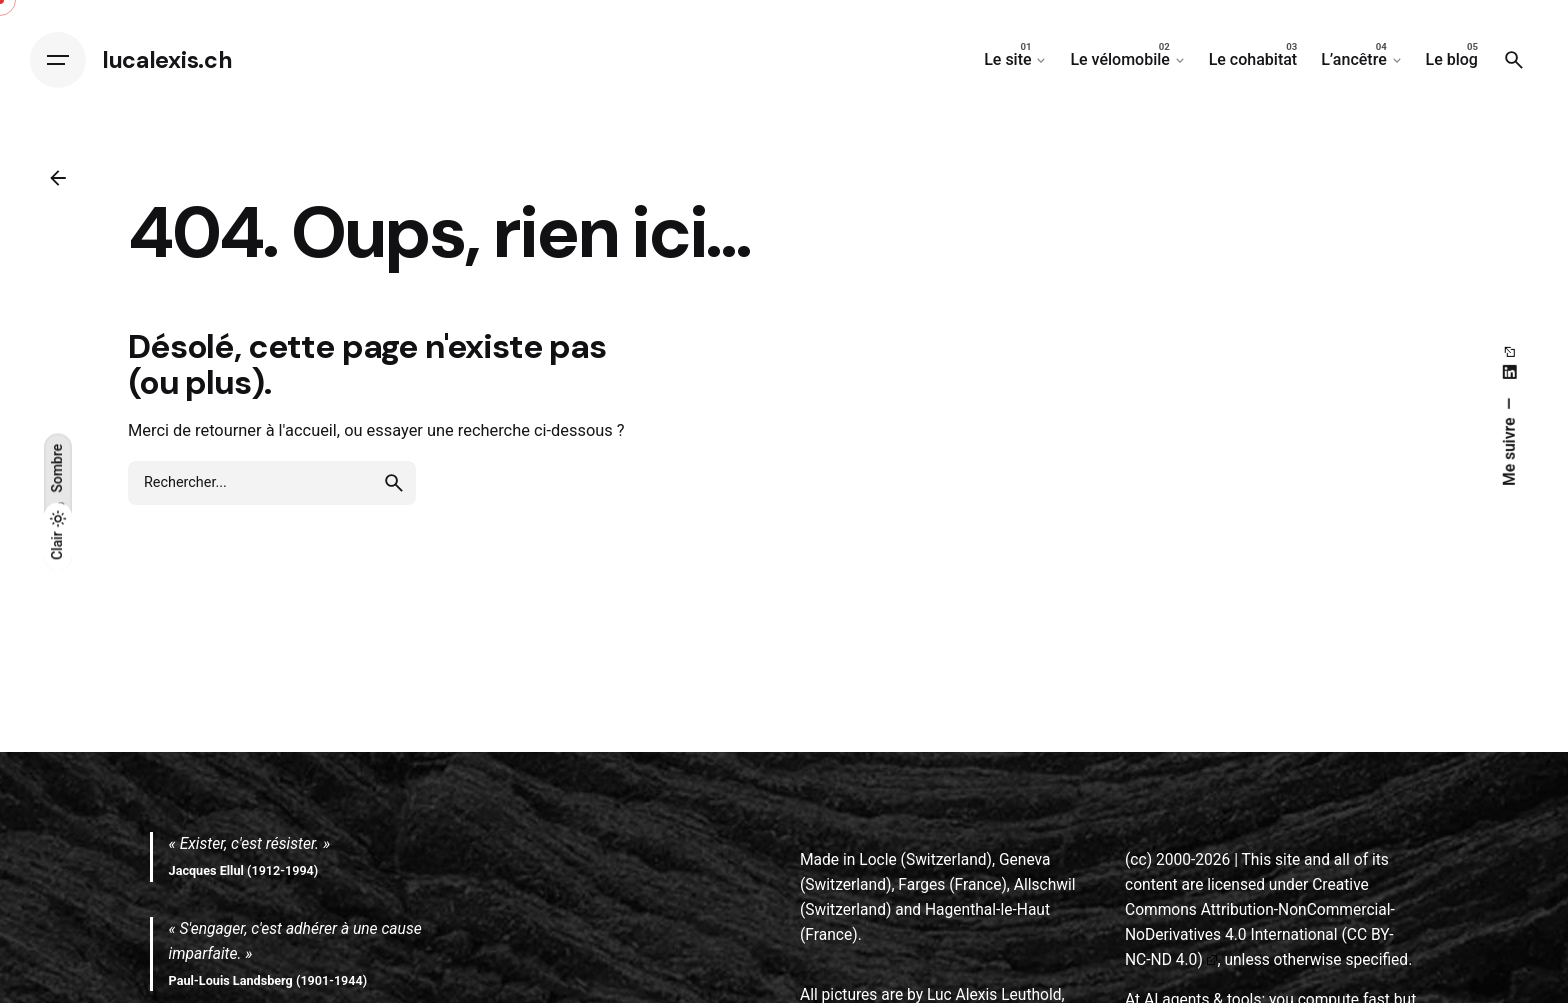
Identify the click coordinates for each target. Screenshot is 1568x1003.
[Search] (1514, 60)
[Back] (58, 178)
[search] (394, 483)
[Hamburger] (58, 60)
